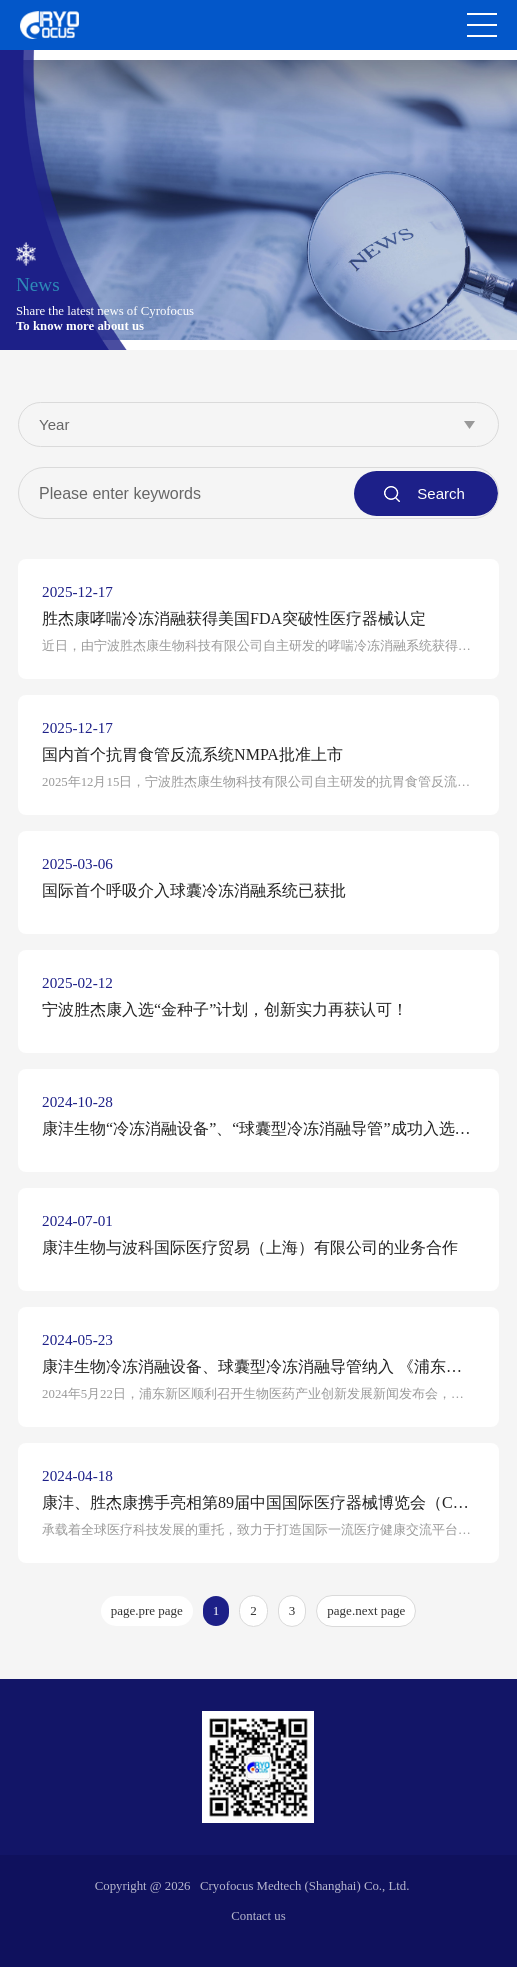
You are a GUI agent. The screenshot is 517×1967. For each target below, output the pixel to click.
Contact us (258, 1916)
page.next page (366, 1610)
